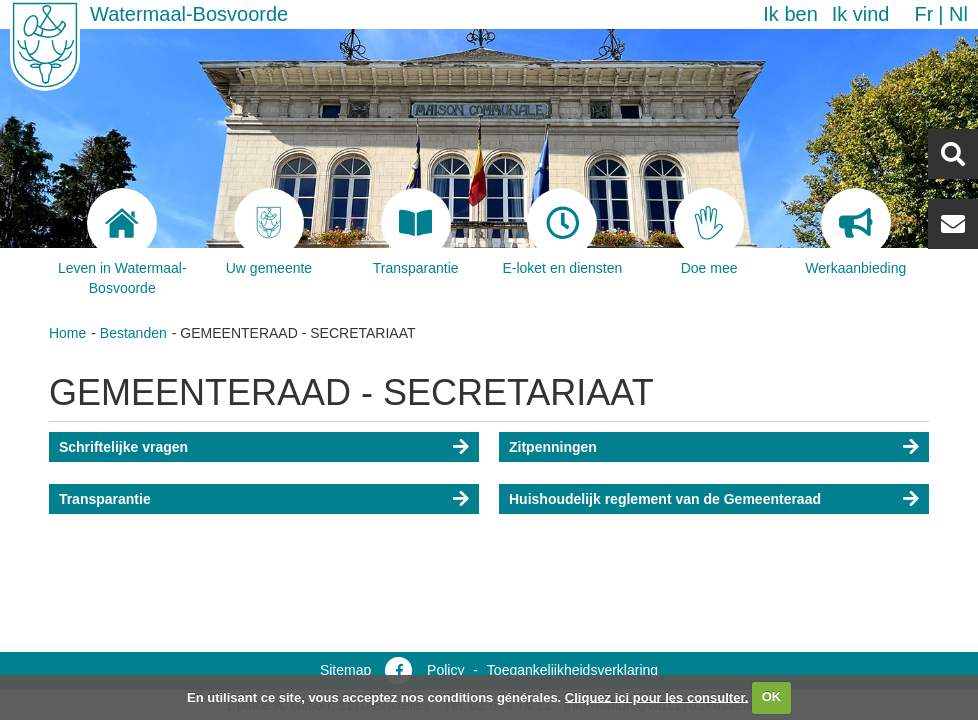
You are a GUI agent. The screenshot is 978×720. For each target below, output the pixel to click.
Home (67, 333)
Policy (445, 670)
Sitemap (345, 670)
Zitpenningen (553, 447)
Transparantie (105, 499)
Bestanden (133, 333)
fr (923, 14)
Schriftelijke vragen (123, 447)
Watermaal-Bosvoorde (189, 14)
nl (958, 14)
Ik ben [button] (790, 14)
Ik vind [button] (861, 14)
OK (772, 696)
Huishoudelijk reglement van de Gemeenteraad (665, 499)
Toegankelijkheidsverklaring (572, 670)
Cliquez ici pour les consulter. (657, 696)
